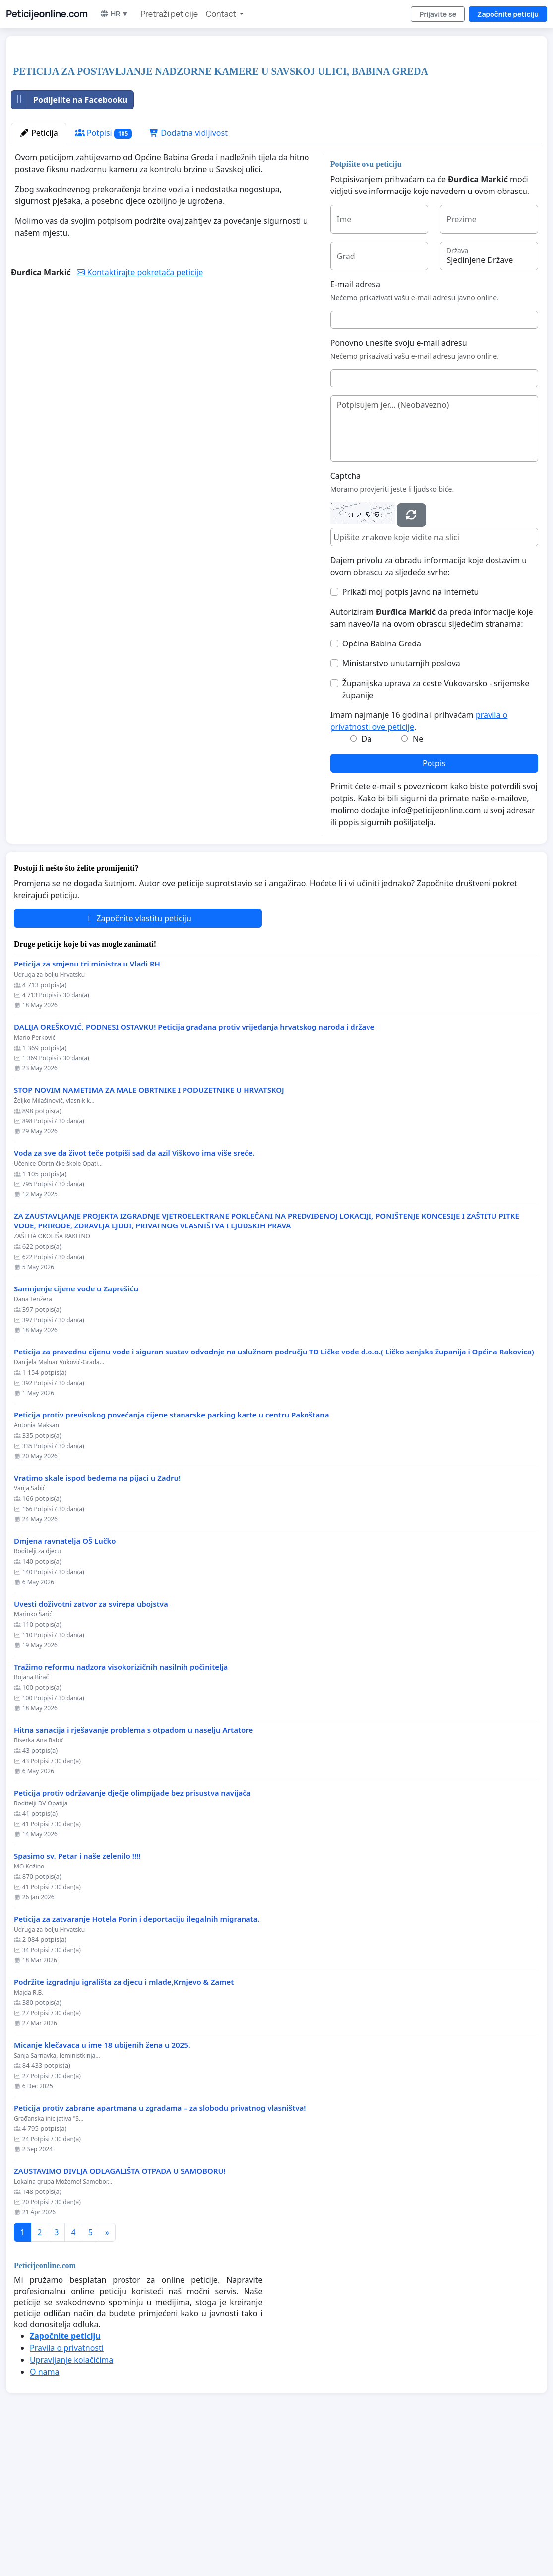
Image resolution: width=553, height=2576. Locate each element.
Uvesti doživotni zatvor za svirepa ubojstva (91, 1742)
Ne (418, 877)
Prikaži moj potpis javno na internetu (410, 730)
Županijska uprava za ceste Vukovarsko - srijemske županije (436, 828)
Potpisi (103, 272)
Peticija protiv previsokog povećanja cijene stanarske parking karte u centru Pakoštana (171, 1553)
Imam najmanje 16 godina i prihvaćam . (419, 859)
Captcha (345, 614)
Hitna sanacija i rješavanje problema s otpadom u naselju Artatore (133, 1868)
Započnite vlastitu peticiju (137, 1057)
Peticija (38, 271)
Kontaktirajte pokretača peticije (140, 411)
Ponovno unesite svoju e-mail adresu (398, 481)
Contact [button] (222, 13)
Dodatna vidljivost (188, 271)
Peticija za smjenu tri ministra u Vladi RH (87, 1102)
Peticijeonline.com (47, 13)
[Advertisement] (207, 121)
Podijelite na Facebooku (69, 239)
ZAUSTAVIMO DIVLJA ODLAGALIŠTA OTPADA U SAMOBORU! (120, 2310)
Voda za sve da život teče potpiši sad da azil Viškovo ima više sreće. (134, 1291)
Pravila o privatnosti (67, 2486)
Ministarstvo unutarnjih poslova (401, 802)
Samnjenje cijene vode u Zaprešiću (76, 1427)
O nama (44, 2510)
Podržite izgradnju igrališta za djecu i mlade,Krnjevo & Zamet (124, 2120)
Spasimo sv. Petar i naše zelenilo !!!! (77, 1994)
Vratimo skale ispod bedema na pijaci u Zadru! (97, 1616)
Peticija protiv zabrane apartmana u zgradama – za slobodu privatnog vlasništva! (160, 2247)
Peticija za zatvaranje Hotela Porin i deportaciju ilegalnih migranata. (137, 2057)
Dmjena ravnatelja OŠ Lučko (65, 1679)
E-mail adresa (355, 423)
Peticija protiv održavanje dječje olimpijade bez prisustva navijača (132, 1931)
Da (367, 877)
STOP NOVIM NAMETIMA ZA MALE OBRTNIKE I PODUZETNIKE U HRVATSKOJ (149, 1228)
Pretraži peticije (169, 13)
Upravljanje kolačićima (71, 2498)
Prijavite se (437, 14)
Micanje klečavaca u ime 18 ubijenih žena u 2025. (102, 2184)
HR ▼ (114, 13)
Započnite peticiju (508, 14)
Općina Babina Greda (381, 782)
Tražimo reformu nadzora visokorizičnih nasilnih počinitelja (121, 1805)
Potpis (434, 902)
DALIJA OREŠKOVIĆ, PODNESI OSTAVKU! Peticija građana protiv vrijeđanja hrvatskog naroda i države (194, 1165)
